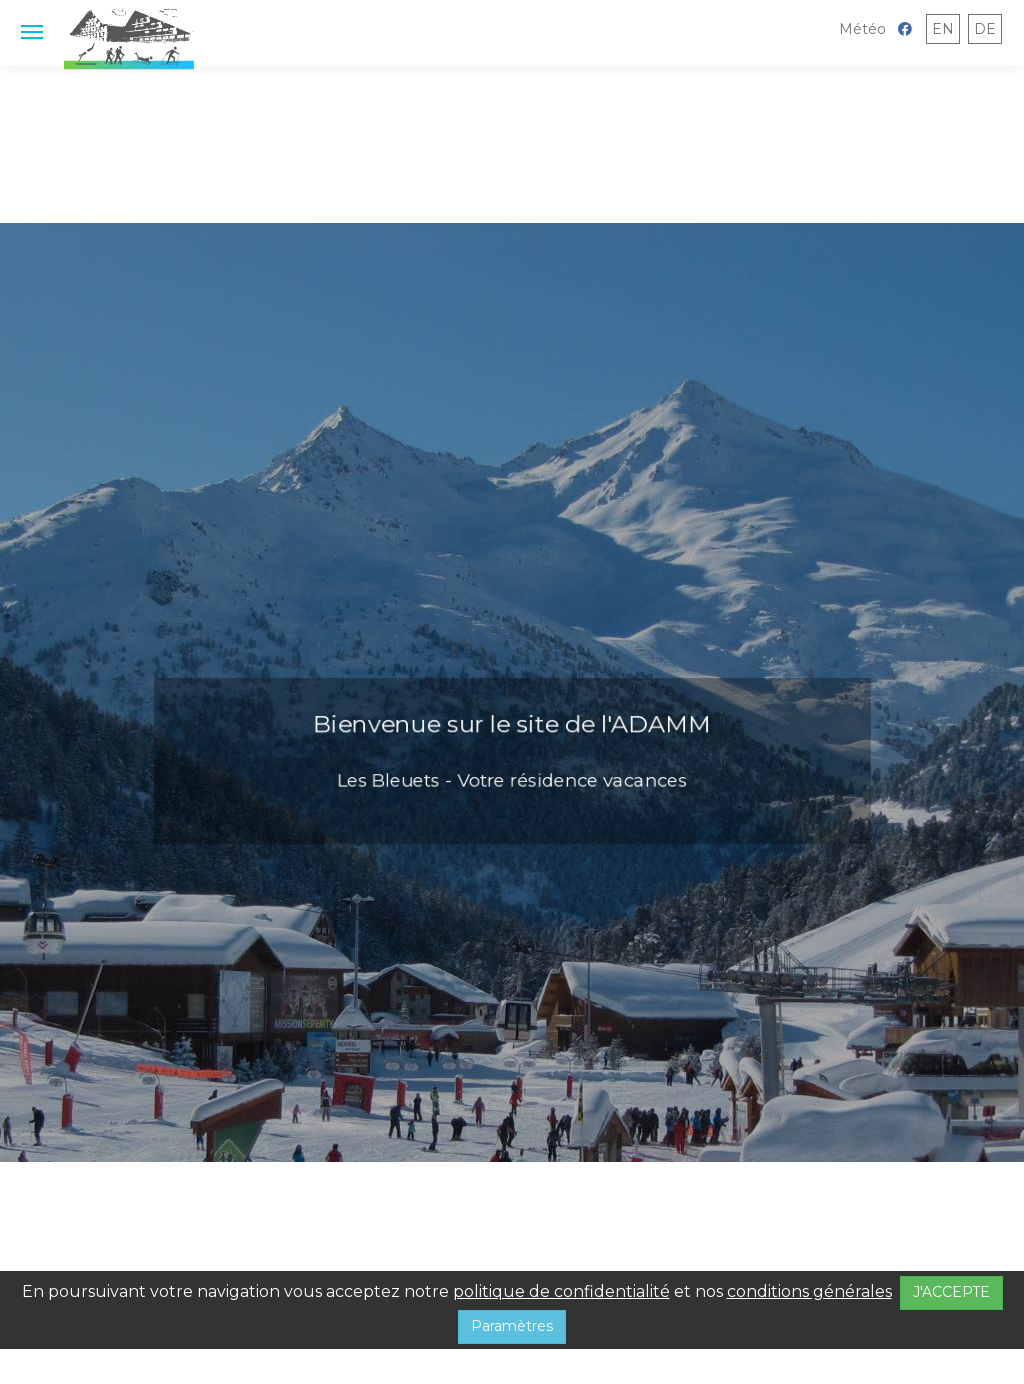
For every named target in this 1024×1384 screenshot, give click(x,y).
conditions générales (809, 1291)
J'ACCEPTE (951, 1292)
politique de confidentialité (561, 1291)
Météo (862, 29)
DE (985, 29)
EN (943, 29)
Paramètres (512, 1326)
